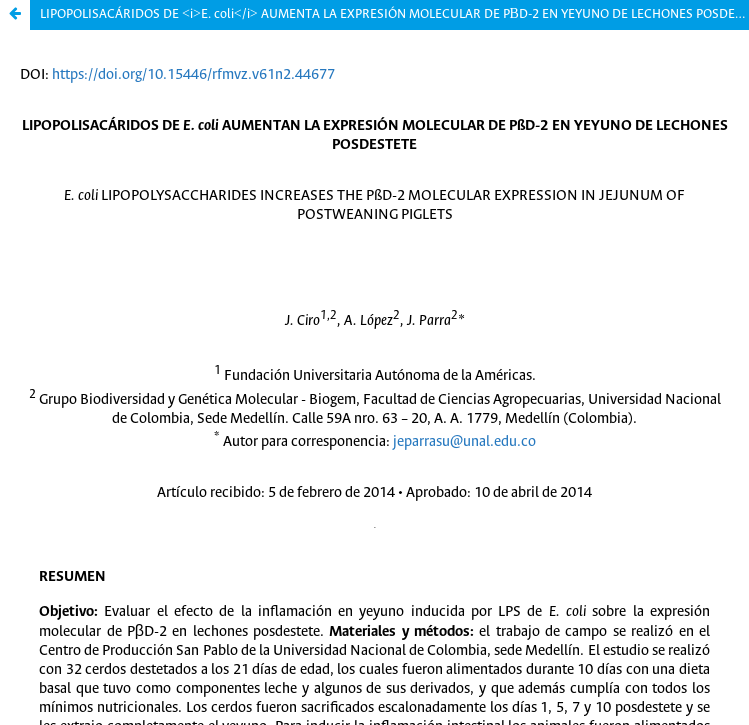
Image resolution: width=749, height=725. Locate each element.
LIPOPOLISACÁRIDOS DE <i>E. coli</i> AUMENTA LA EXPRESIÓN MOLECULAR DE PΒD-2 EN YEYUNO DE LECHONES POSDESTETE (394, 14)
